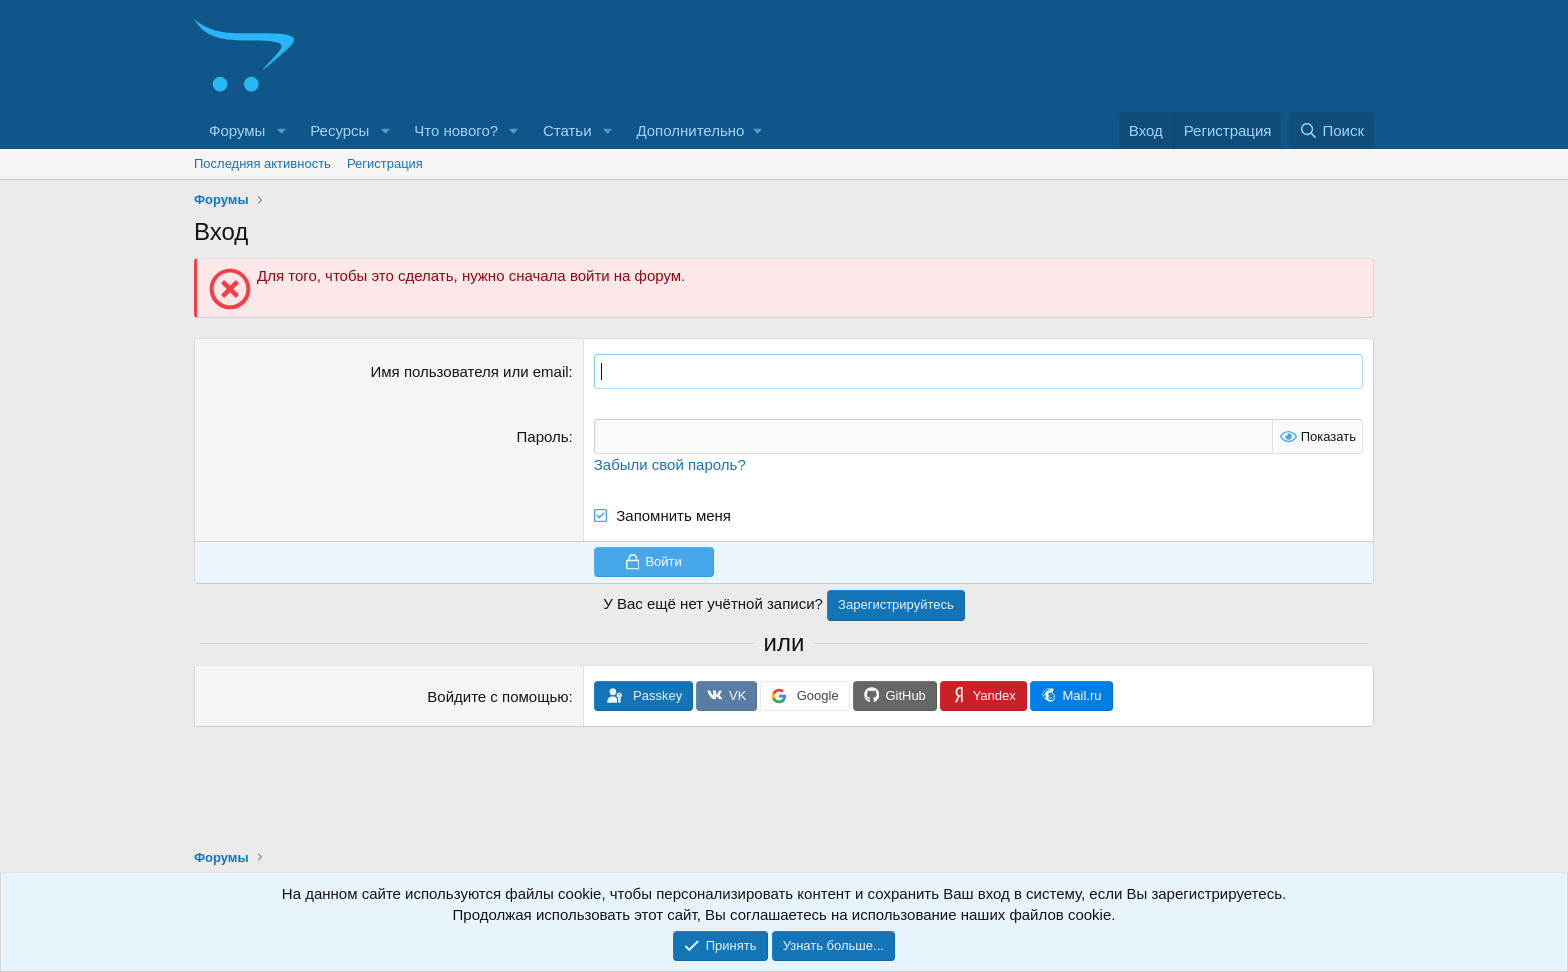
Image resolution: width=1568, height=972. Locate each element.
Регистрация (385, 163)
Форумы (237, 130)
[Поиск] (1331, 130)
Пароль (543, 436)
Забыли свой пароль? (670, 464)
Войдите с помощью (497, 696)
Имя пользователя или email (470, 371)
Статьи (567, 130)
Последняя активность (262, 163)
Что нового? (456, 130)
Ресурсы (339, 130)
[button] (281, 130)
